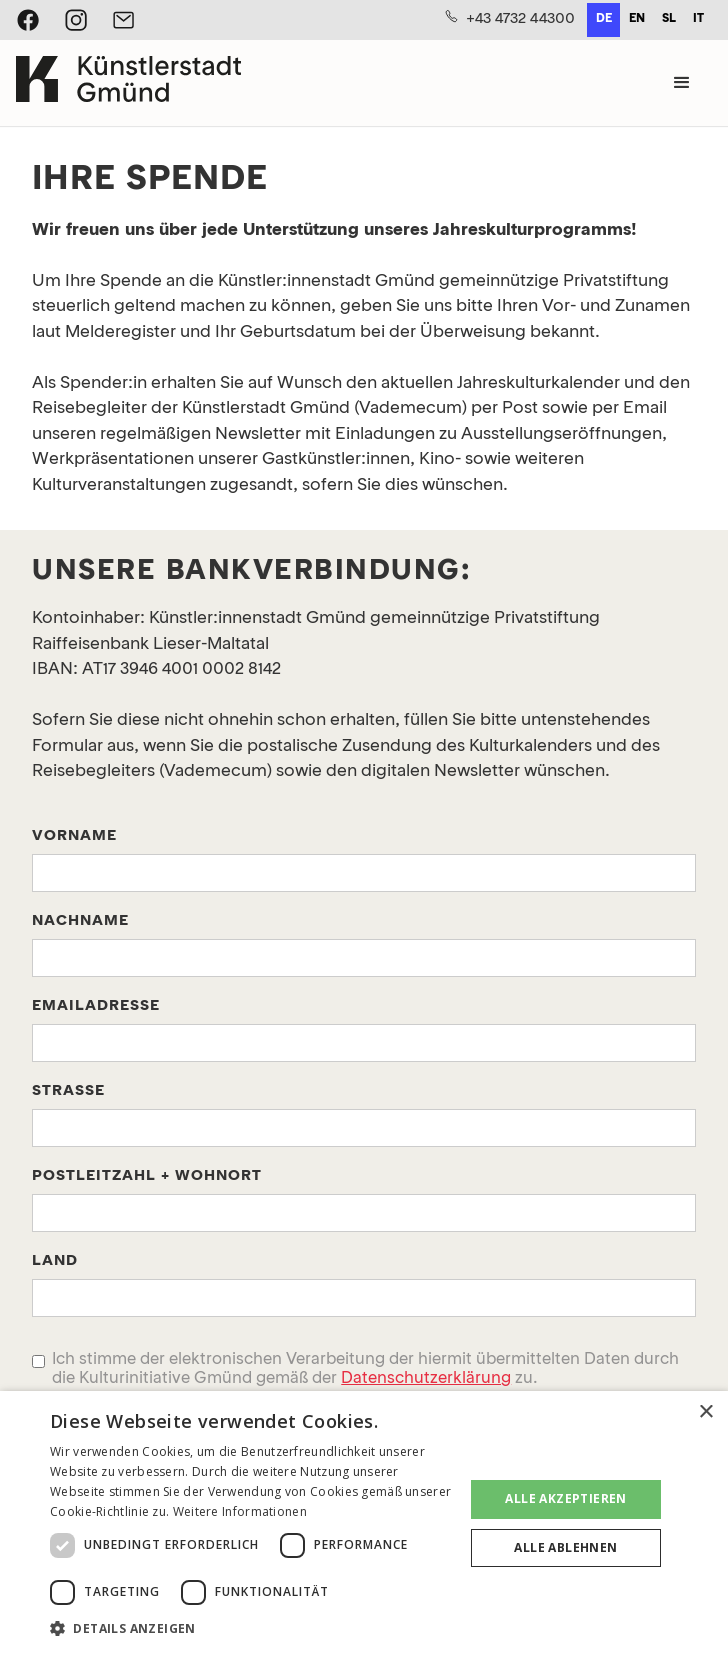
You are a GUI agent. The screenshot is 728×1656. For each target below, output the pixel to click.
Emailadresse (96, 1006)
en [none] (637, 19)
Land (55, 1261)
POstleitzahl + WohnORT (147, 1176)
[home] (128, 83)
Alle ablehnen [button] (565, 1547)
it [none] (698, 19)
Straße (68, 1091)
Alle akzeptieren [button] (565, 1498)
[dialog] (364, 1523)
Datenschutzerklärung (426, 1379)
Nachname (80, 921)
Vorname (74, 836)
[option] (636, 20)
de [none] (604, 19)
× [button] (705, 1412)
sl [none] (669, 19)
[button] (682, 83)
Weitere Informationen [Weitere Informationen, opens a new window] (240, 1511)
